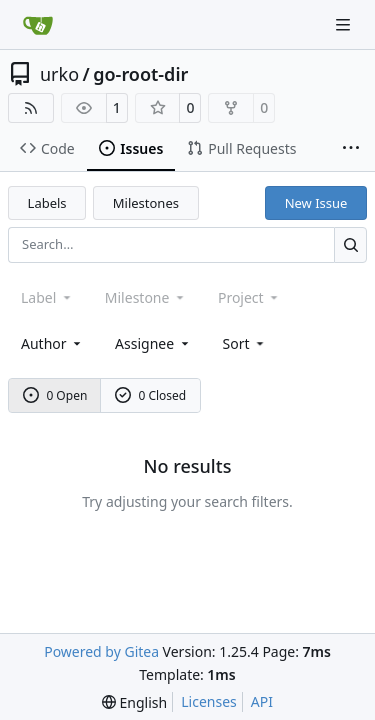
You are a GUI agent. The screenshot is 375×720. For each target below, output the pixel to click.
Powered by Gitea (101, 651)
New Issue (316, 203)
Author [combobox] (52, 343)
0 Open (55, 395)
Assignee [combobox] (153, 343)
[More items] (351, 149)
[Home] (38, 25)
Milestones (146, 203)
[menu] (245, 343)
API (262, 701)
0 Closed (151, 395)
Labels (47, 203)
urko (59, 74)
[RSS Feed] (31, 108)
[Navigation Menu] (345, 24)
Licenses (209, 701)
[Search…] (350, 244)
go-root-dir (140, 74)
